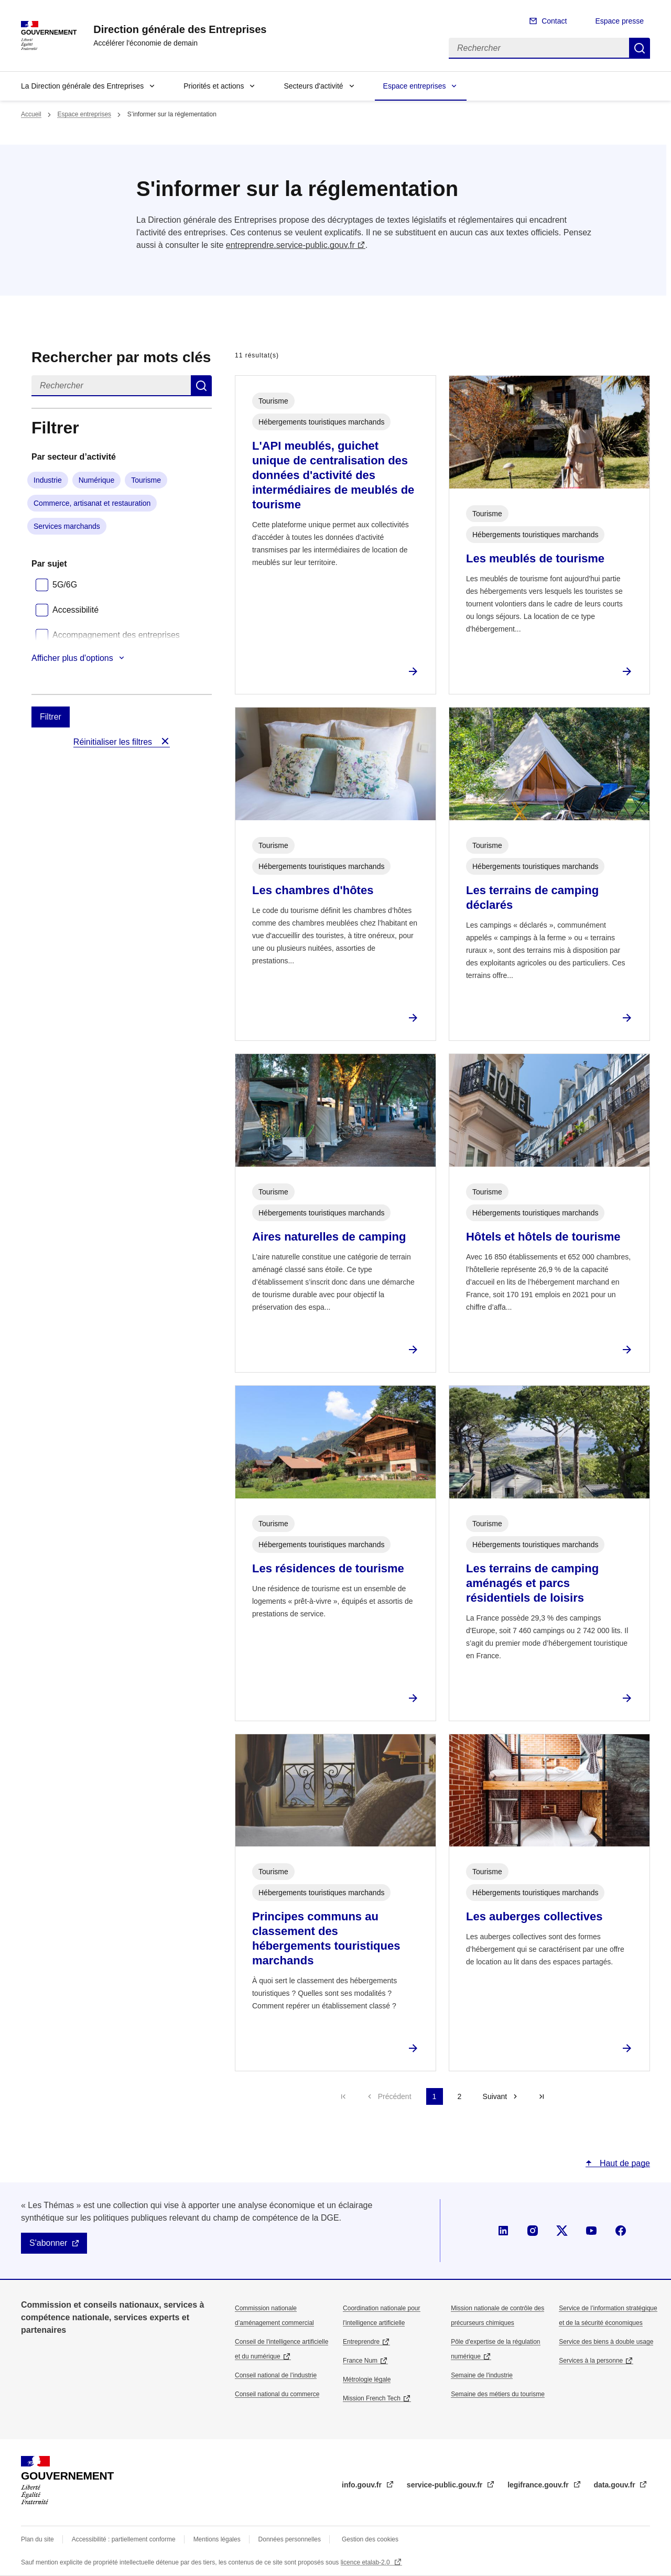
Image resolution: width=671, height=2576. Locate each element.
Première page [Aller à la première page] (343, 2096)
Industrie (48, 480)
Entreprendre (361, 2341)
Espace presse (619, 21)
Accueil (31, 114)
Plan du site (37, 2539)
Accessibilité (75, 609)
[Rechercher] (539, 48)
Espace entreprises (414, 86)
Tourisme (146, 480)
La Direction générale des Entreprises (82, 86)
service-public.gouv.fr (445, 2485)
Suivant (495, 2096)
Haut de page (623, 2163)
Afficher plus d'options (72, 658)
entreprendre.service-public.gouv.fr (290, 245)
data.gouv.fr (615, 2485)
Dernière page (541, 2096)
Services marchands (67, 526)
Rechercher (639, 48)
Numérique (96, 480)
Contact (554, 21)
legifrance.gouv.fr (538, 2485)
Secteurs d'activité (313, 86)
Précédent (395, 2096)
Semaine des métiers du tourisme (498, 2394)
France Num (360, 2360)
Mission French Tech (372, 2398)
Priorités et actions (213, 86)
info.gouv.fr (363, 2485)
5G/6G (64, 584)
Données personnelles (289, 2539)
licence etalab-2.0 (366, 2562)
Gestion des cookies (370, 2539)
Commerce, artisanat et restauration (92, 503)
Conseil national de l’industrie (276, 2375)
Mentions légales (217, 2539)
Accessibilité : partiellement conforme (124, 2539)
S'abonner (48, 2242)
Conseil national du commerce (277, 2394)
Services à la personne (591, 2360)
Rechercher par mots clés (121, 357)
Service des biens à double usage (606, 2341)
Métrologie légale (367, 2379)
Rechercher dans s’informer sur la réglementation (201, 385)
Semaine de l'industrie (482, 2375)
